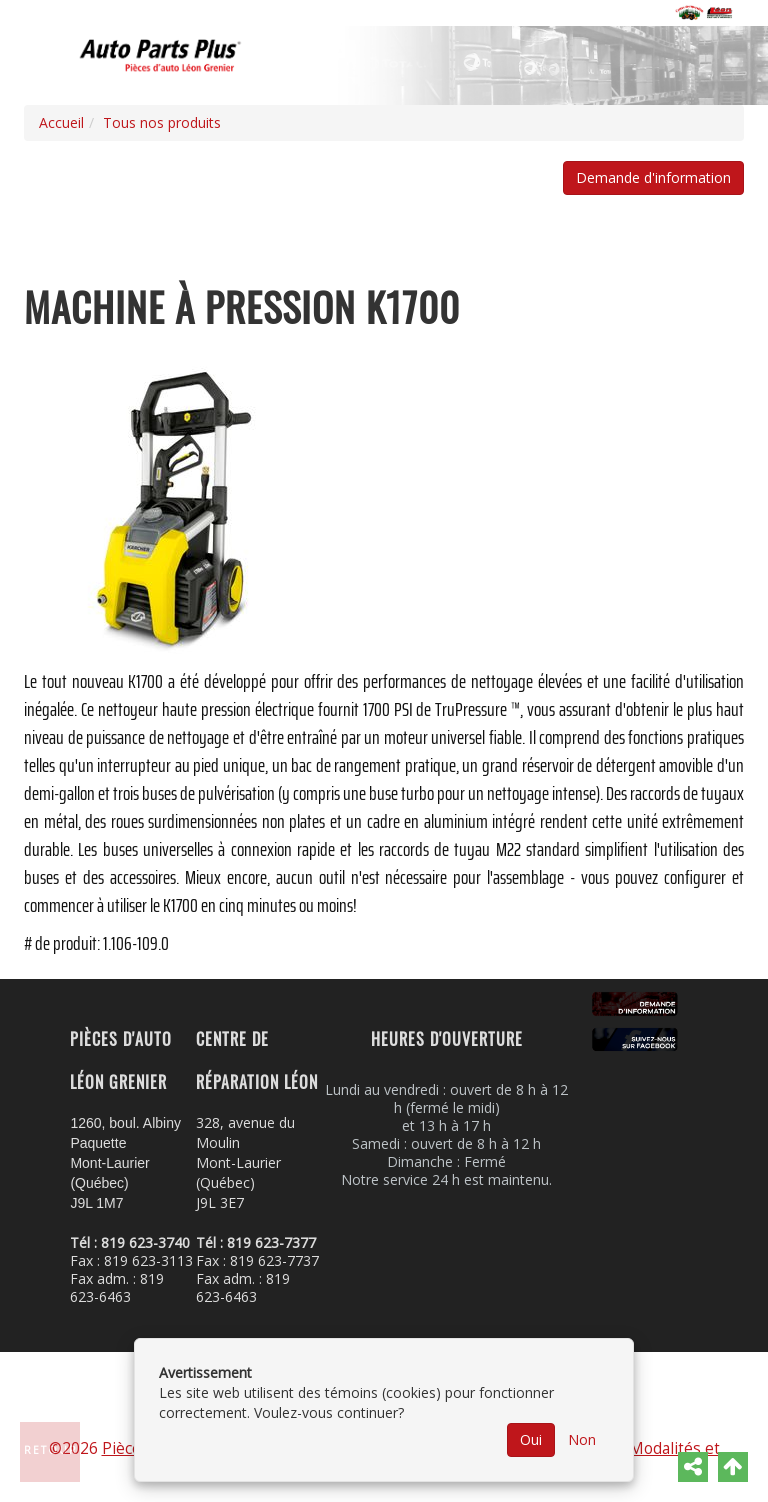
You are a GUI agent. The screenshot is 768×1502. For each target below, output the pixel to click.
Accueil (61, 122)
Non (582, 1439)
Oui (531, 1439)
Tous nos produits (162, 122)
